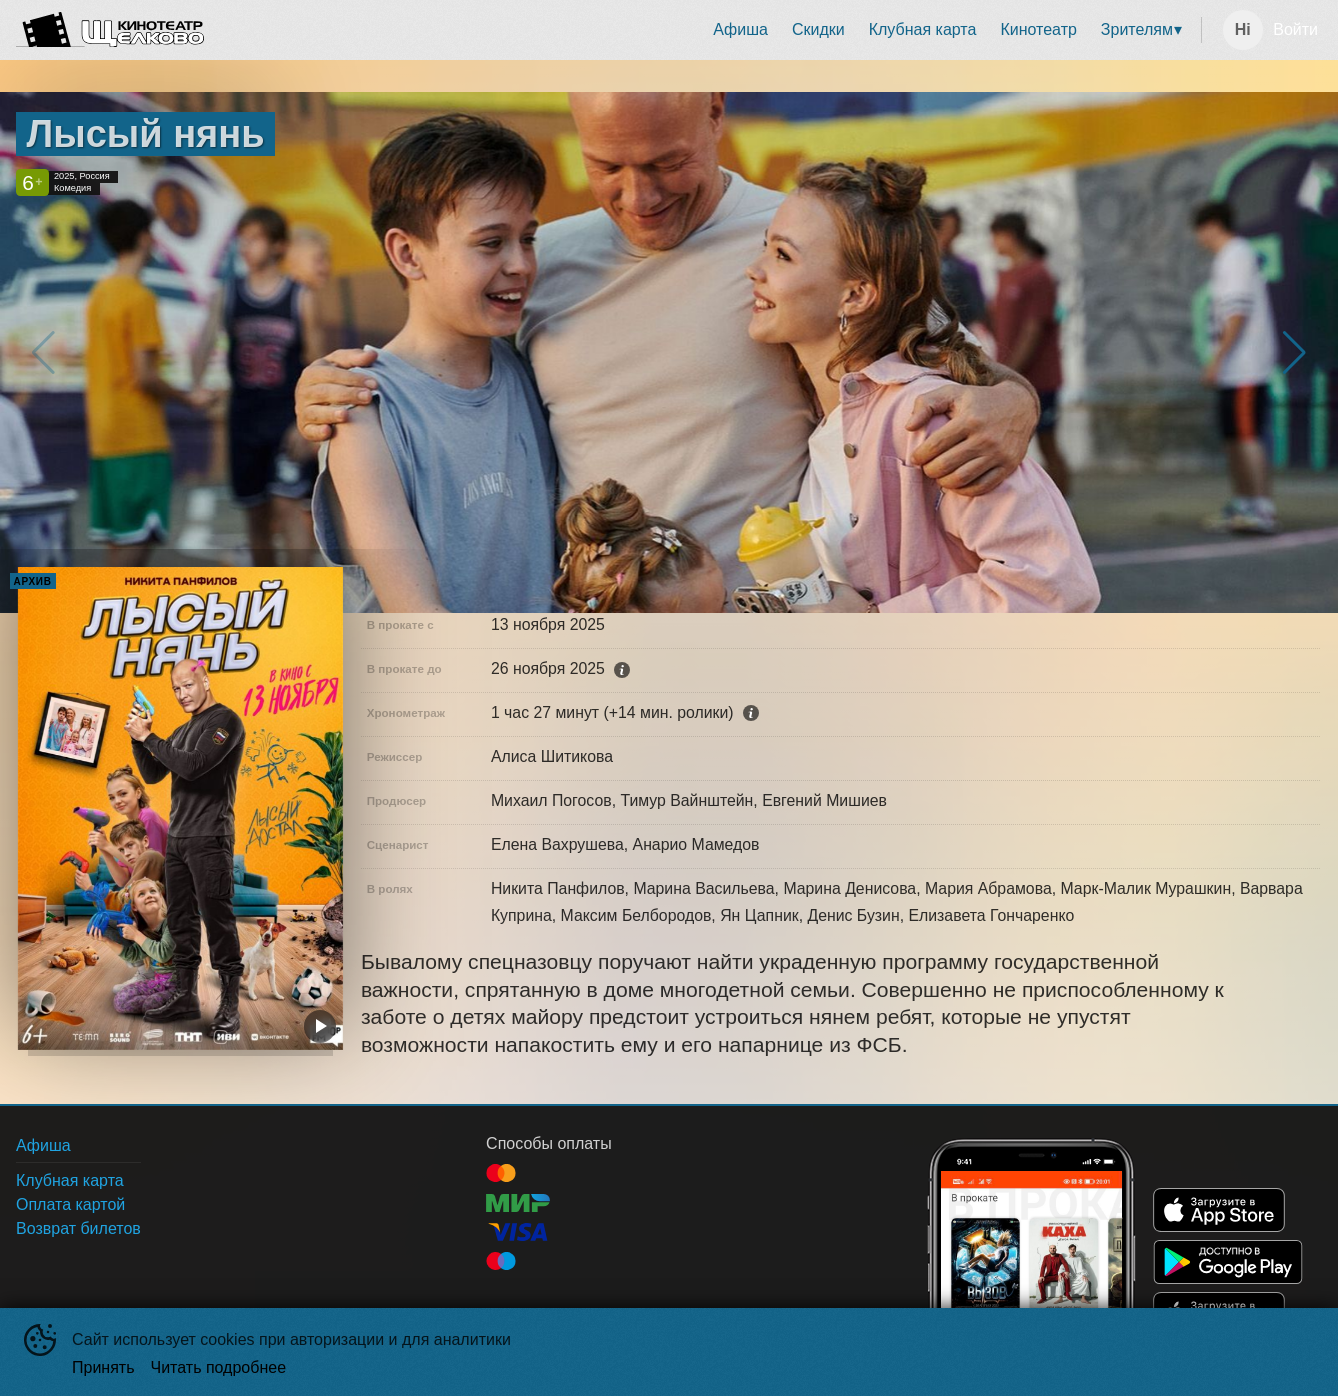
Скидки (818, 29)
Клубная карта (923, 29)
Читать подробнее (219, 1367)
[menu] (706, 30)
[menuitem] (740, 30)
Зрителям (1137, 29)
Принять (103, 1367)
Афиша (740, 29)
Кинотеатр (1038, 29)
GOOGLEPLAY (1228, 1262)
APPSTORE (1219, 1210)
